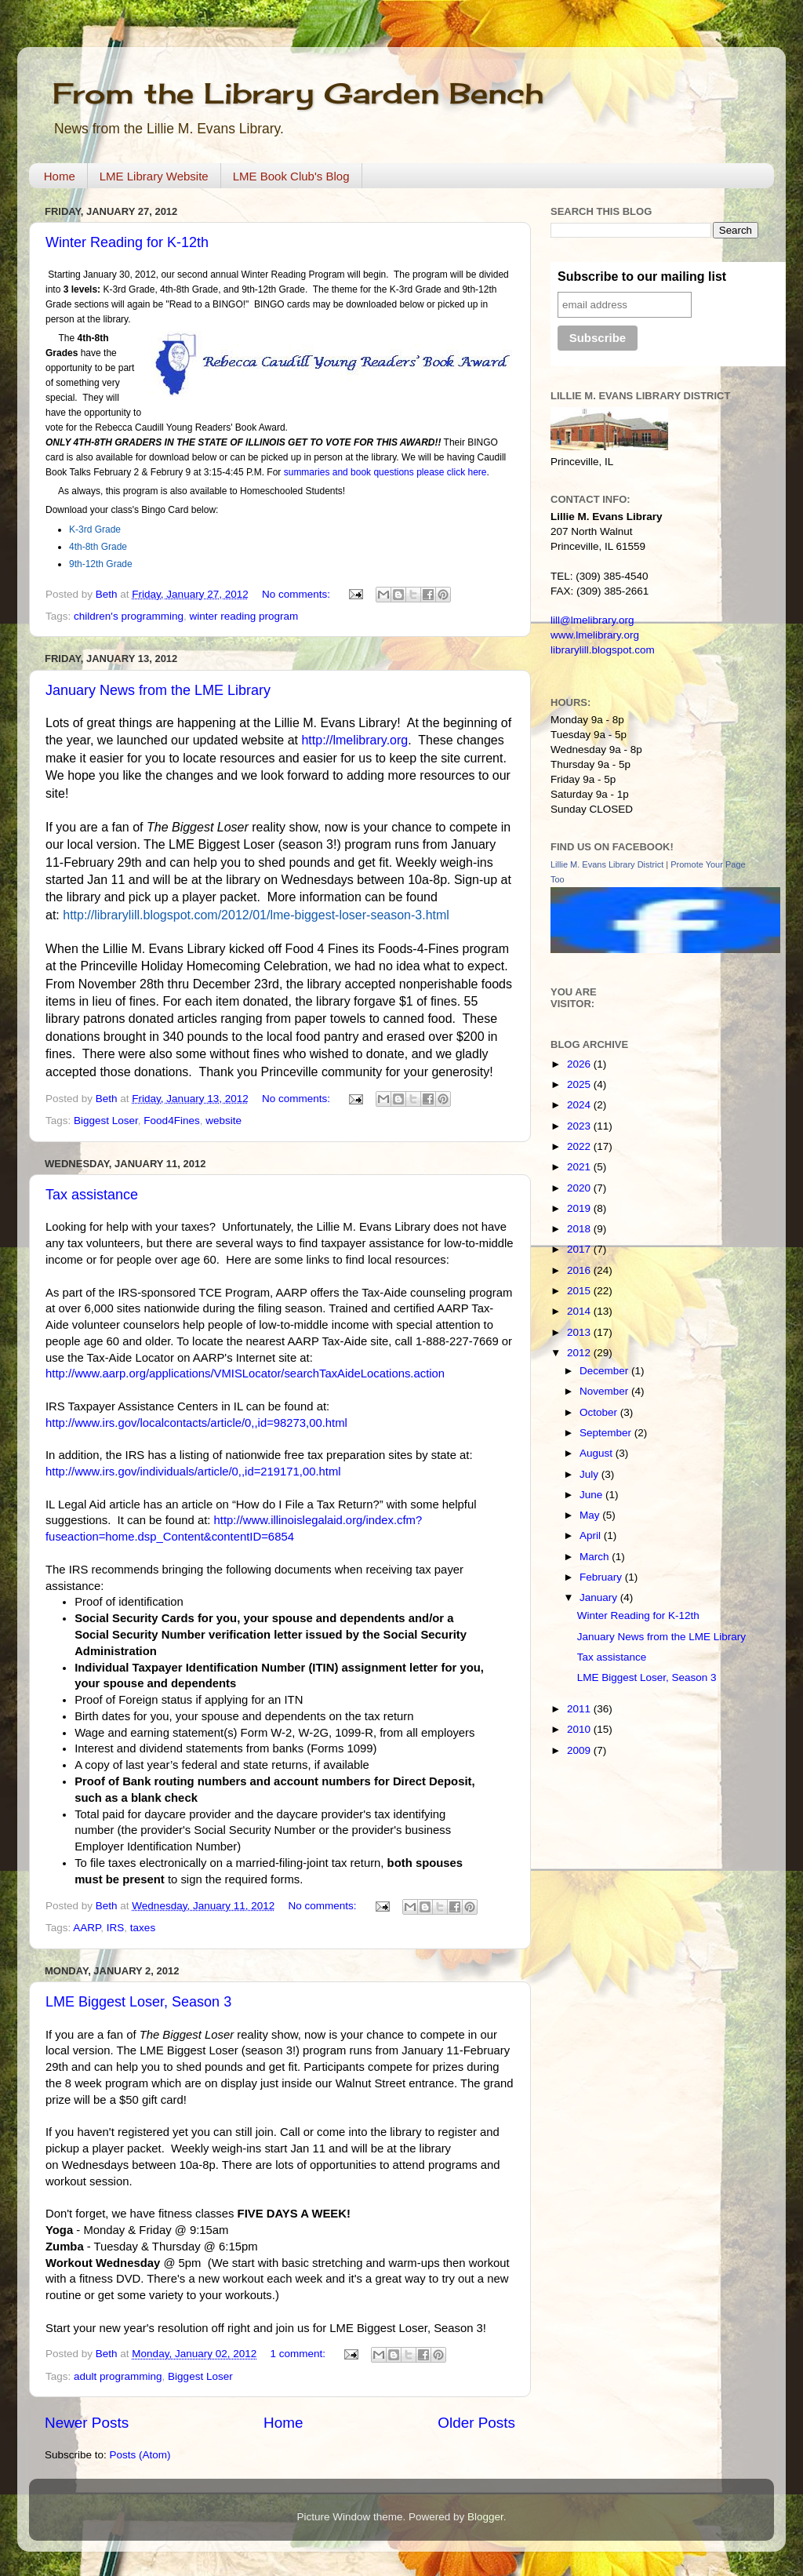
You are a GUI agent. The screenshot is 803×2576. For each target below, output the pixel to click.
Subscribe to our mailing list (642, 276)
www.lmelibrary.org (594, 635)
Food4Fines (171, 1120)
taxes (142, 1928)
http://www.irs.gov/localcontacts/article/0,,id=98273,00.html (196, 1423)
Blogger (485, 2517)
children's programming (128, 616)
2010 (580, 1729)
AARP (86, 1928)
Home (59, 176)
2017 (580, 1249)
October (600, 1412)
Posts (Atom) (140, 2455)
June (592, 1495)
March (596, 1557)
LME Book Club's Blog (291, 176)
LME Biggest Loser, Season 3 (138, 2002)
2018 (580, 1229)
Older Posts (476, 2422)
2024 (580, 1105)
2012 (580, 1353)
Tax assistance (91, 1194)
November (605, 1391)
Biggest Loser (106, 1120)
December (605, 1371)
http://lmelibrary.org (354, 740)
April (592, 1535)
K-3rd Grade (95, 529)
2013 (580, 1332)
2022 (580, 1146)
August (598, 1453)
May (591, 1515)
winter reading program (243, 616)
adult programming (118, 2376)
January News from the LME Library (158, 690)
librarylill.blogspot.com (602, 650)
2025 (580, 1084)
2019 (580, 1208)
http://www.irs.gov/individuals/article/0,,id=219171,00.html (193, 1471)
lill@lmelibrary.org (592, 620)
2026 (580, 1064)
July (590, 1474)
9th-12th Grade (101, 563)
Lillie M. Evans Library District (606, 864)
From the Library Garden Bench (298, 93)
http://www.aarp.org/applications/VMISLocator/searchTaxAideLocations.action (245, 1373)
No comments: (297, 594)
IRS (116, 1928)
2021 (580, 1167)
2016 (580, 1270)
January (600, 1597)
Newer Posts (87, 2422)
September (607, 1433)
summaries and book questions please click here (385, 472)
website (223, 1120)
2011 (580, 1709)
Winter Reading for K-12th (127, 242)
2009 (580, 1750)
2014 (580, 1311)
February (602, 1577)
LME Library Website (154, 176)
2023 (580, 1126)
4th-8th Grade (98, 546)
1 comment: (299, 2354)
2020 (580, 1188)
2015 (580, 1291)
